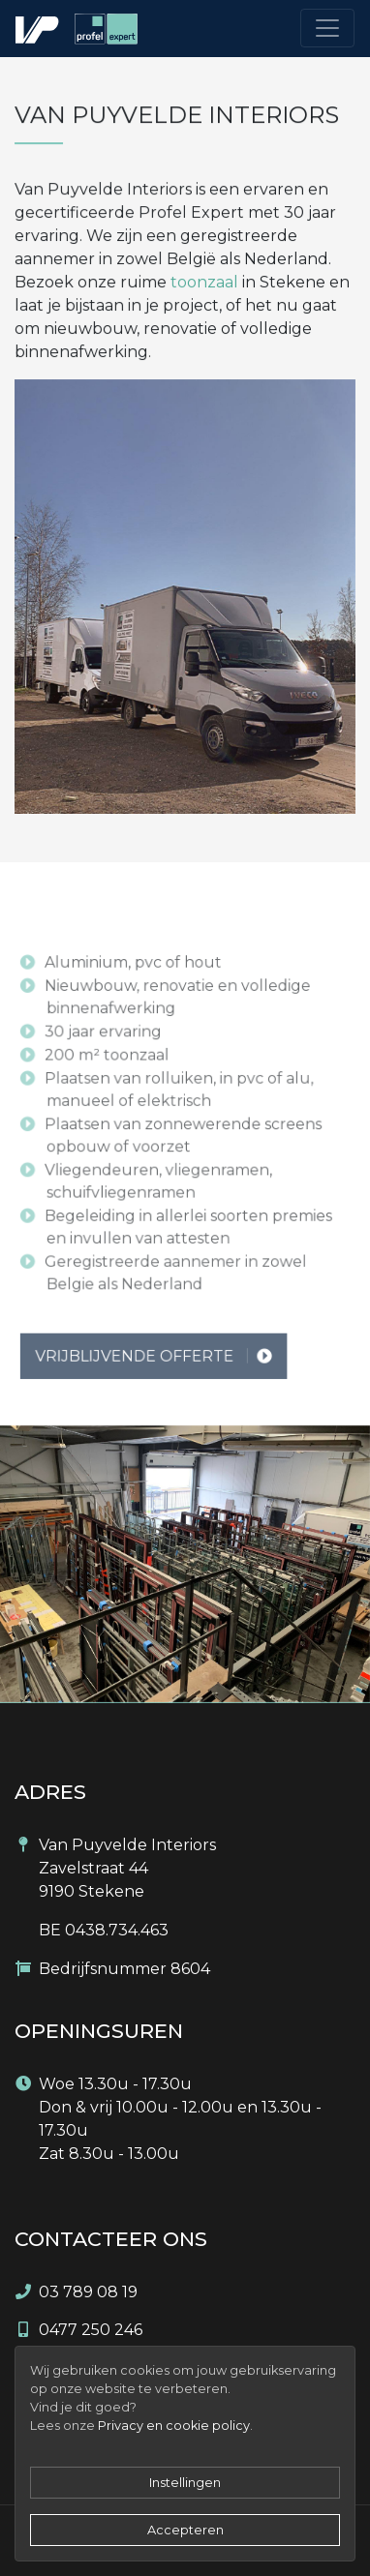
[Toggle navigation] (327, 28)
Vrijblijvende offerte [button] (160, 1391)
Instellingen (185, 2482)
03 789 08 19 (88, 2292)
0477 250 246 (90, 2330)
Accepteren (185, 2530)
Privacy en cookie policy (174, 2425)
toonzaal (204, 282)
